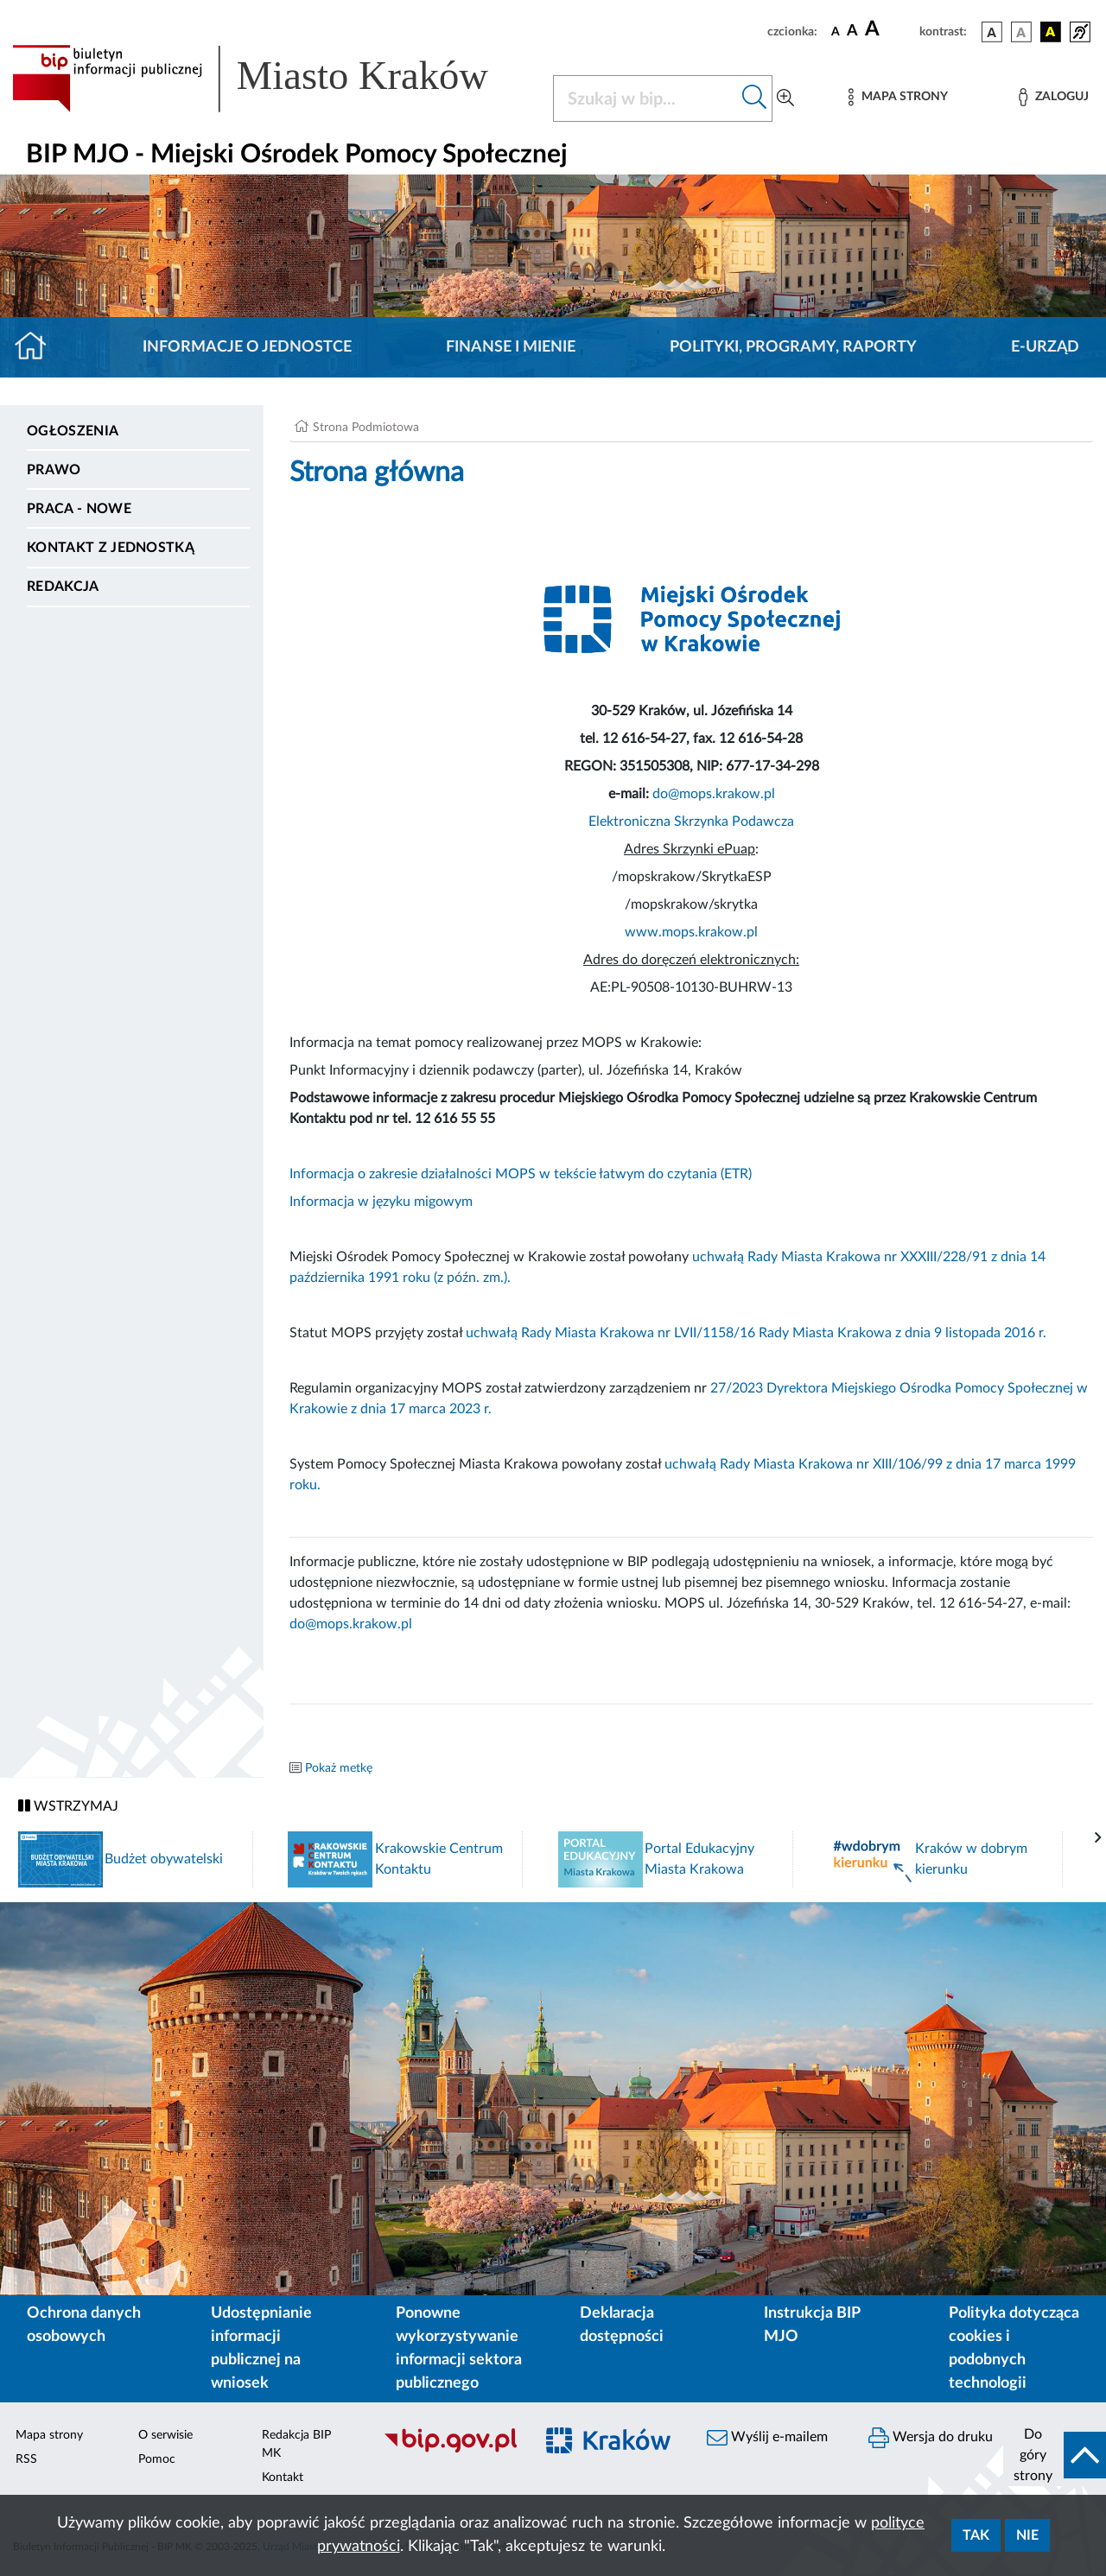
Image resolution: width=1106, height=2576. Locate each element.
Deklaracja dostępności (622, 2325)
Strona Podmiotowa (366, 428)
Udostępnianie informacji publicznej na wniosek (261, 2348)
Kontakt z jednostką (110, 548)
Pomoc (156, 2459)
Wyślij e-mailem (767, 2437)
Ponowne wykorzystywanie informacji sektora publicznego (459, 2348)
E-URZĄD (1045, 347)
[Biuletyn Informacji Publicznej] (450, 2450)
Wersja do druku (930, 2437)
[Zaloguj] (1053, 97)
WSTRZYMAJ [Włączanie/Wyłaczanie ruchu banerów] (68, 1806)
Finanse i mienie (510, 347)
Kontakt (282, 2477)
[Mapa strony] (898, 97)
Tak (976, 2535)
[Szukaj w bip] (754, 98)
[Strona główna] (37, 347)
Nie (1027, 2535)
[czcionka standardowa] (836, 31)
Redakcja (63, 586)
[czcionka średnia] (852, 31)
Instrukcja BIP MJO (812, 2325)
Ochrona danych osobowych (84, 2325)
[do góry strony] (1054, 2455)
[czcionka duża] (889, 29)
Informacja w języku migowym (381, 1202)
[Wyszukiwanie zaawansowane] (785, 98)
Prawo (54, 470)
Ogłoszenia (72, 431)
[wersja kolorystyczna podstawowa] (992, 32)
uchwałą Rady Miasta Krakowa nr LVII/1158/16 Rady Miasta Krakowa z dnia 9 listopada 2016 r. (756, 1333)
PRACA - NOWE (79, 509)
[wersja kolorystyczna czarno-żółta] (1051, 32)
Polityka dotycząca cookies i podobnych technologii (1014, 2348)
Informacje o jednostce (247, 347)
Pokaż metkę (338, 1768)
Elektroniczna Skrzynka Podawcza (691, 821)
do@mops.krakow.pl (713, 794)
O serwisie (165, 2435)
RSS (26, 2459)
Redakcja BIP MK (296, 2444)
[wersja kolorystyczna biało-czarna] (1021, 32)
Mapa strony (49, 2435)
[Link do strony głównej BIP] (272, 79)
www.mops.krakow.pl (691, 932)
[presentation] (1098, 1838)
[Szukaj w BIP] (645, 98)
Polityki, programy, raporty (793, 347)
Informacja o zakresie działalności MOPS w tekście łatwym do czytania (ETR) (520, 1174)
